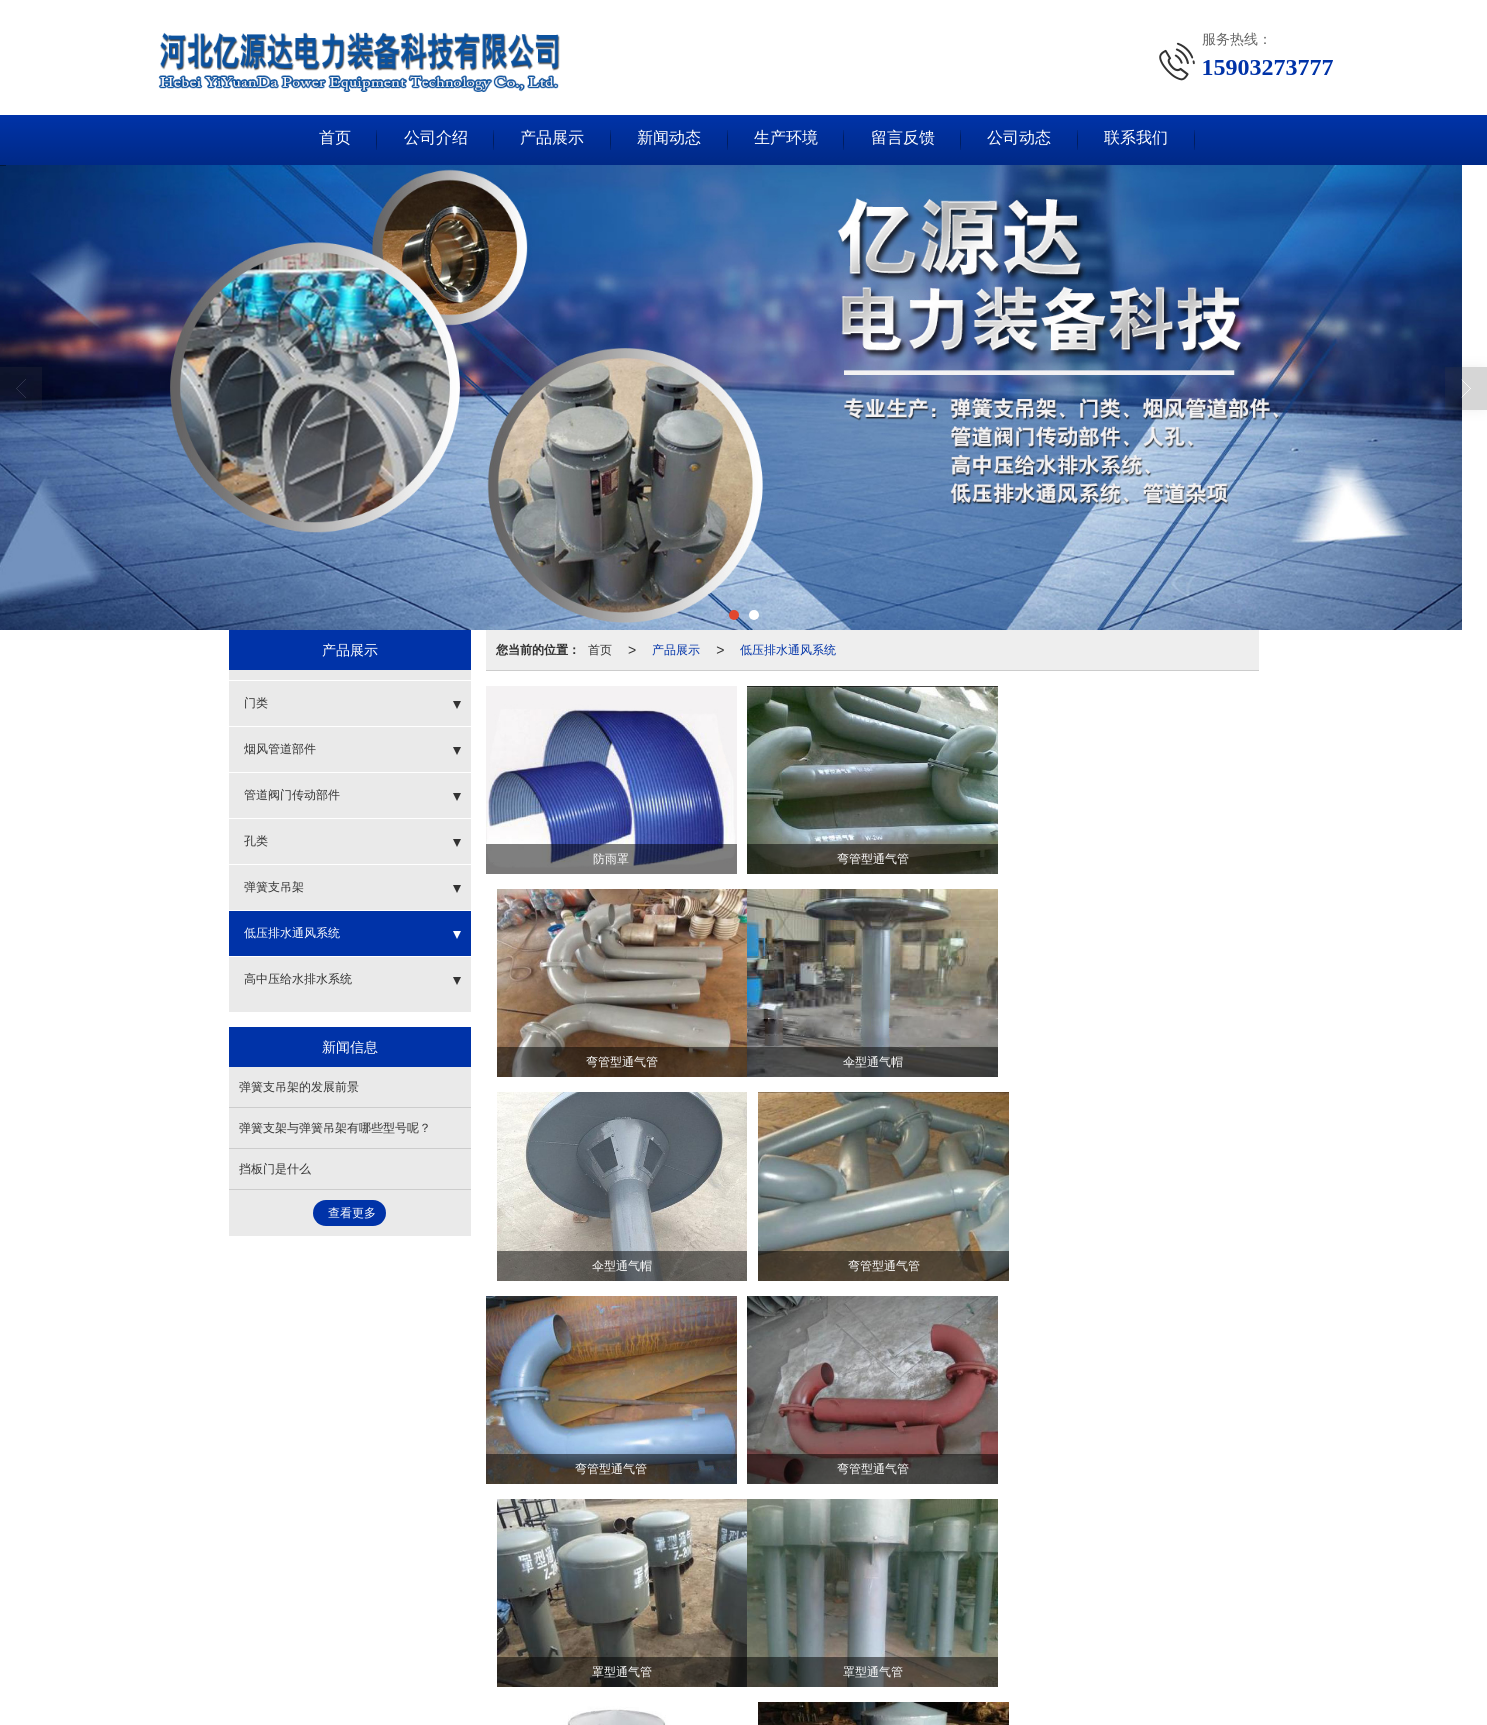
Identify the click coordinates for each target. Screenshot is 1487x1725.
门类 (256, 703)
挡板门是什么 (275, 1169)
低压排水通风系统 (788, 650)
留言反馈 (908, 139)
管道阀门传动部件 (292, 795)
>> (1239, 1523)
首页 (324, 139)
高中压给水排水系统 (298, 979)
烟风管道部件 (280, 749)
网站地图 (571, 1648)
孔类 (256, 841)
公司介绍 (428, 139)
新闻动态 (668, 139)
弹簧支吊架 (274, 887)
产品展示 (548, 139)
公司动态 (1028, 139)
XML (621, 1648)
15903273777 (466, 1628)
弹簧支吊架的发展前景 (299, 1087)
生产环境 (788, 139)
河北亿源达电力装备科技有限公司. (442, 1648)
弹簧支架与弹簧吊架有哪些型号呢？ (335, 1128)
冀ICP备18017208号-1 (743, 1648)
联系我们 (1148, 139)
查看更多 (352, 1213)
